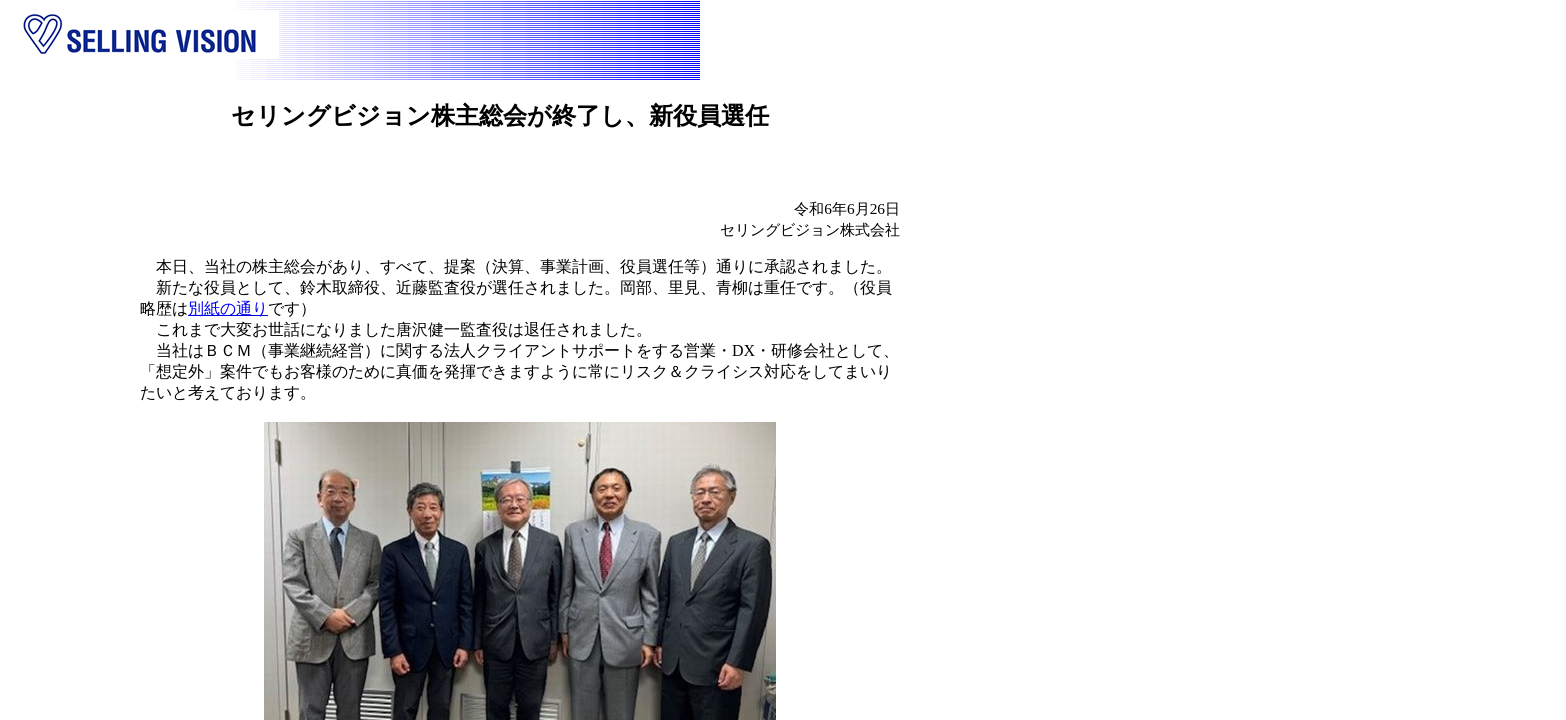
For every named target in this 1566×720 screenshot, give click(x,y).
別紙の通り (228, 308)
